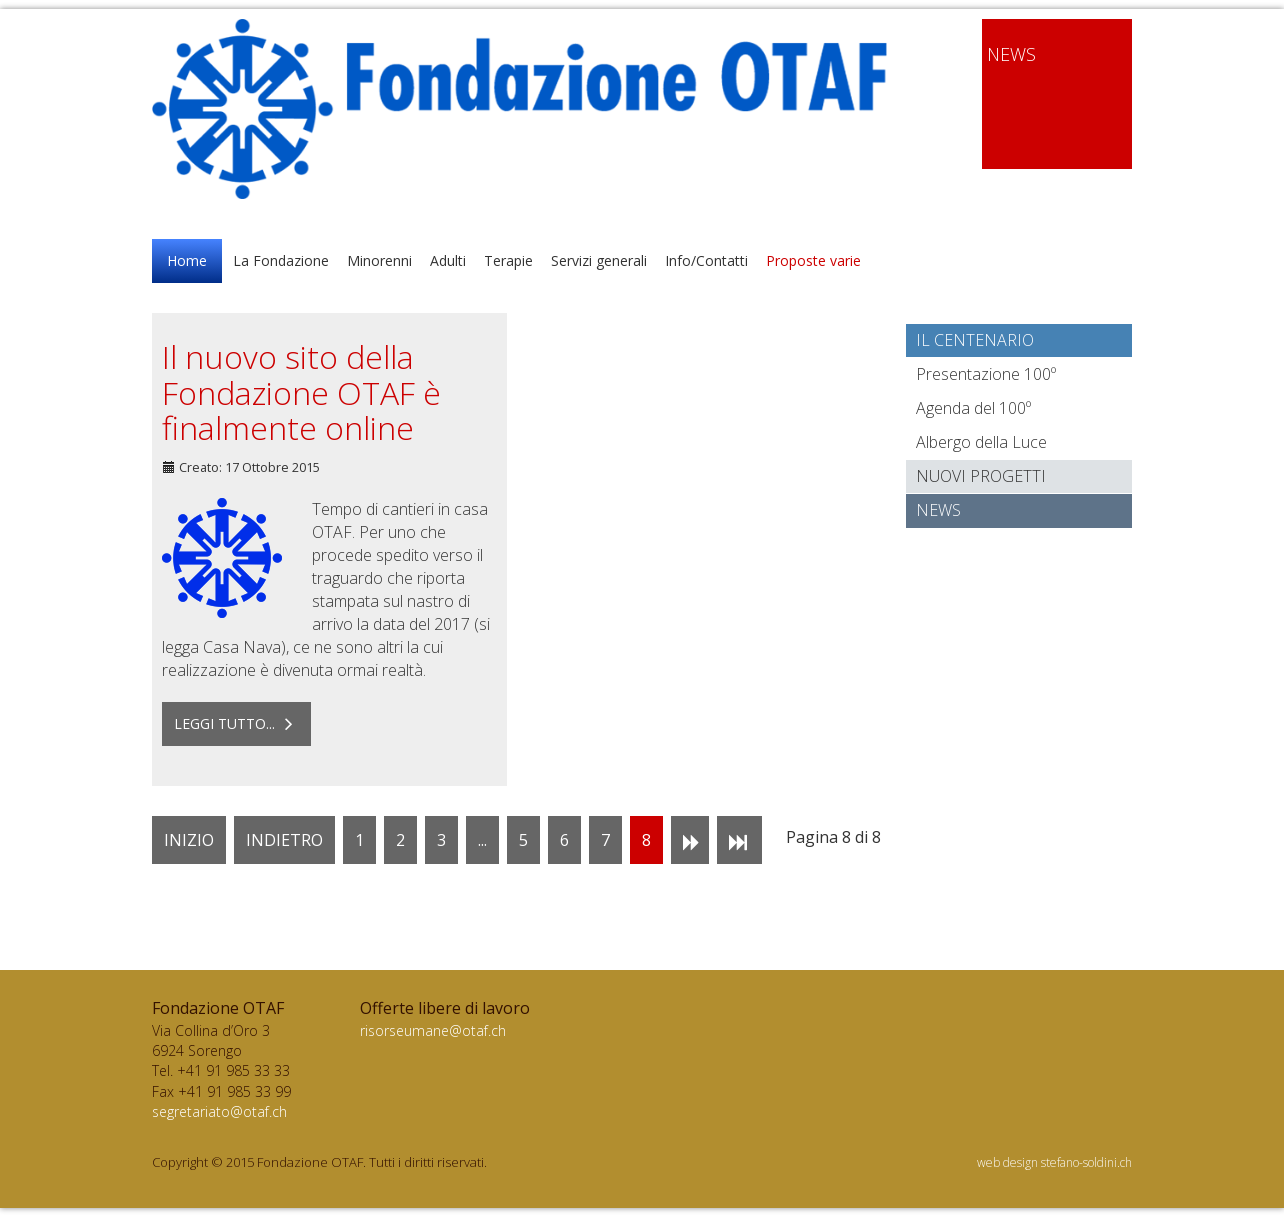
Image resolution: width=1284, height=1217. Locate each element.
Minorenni (379, 260)
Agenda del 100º (973, 408)
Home (187, 260)
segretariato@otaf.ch (219, 1111)
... (482, 840)
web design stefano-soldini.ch (1054, 1162)
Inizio (189, 840)
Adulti (448, 260)
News (938, 510)
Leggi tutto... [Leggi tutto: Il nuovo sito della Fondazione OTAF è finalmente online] (236, 723)
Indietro (284, 840)
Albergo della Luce (981, 442)
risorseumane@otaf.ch (433, 1030)
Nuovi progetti (981, 476)
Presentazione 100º (986, 374)
